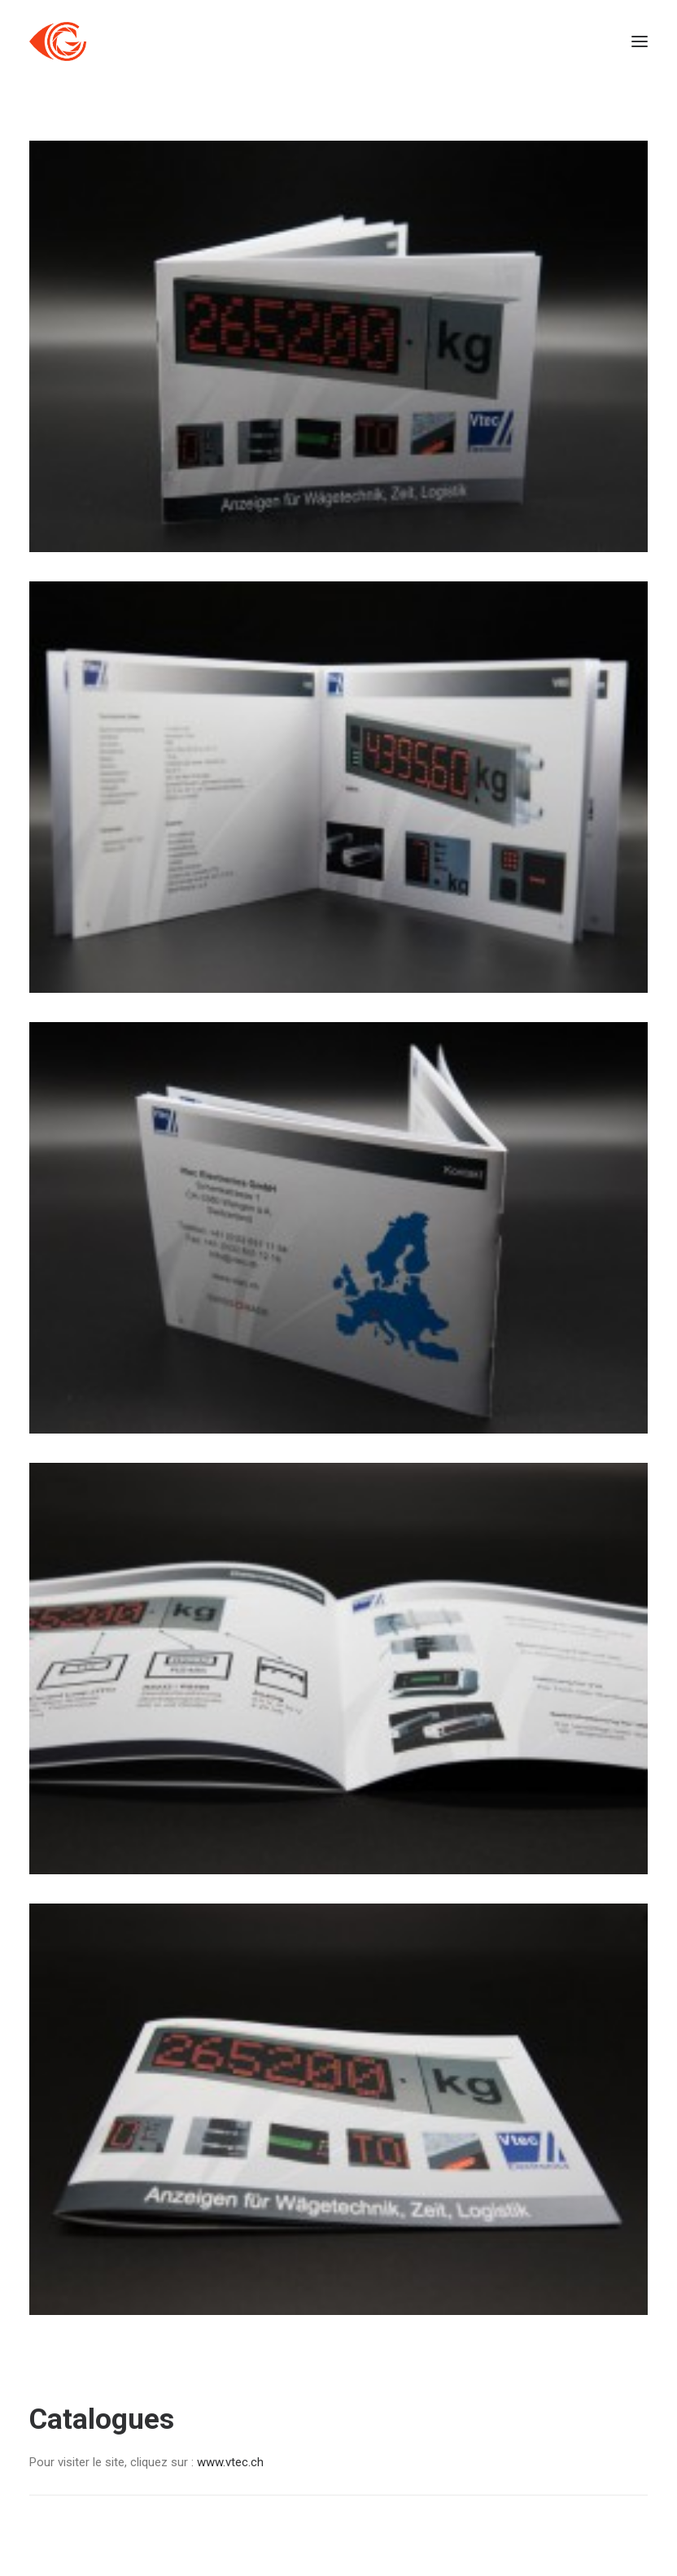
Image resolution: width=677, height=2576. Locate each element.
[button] (639, 41)
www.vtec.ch (229, 2462)
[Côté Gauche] (57, 41)
